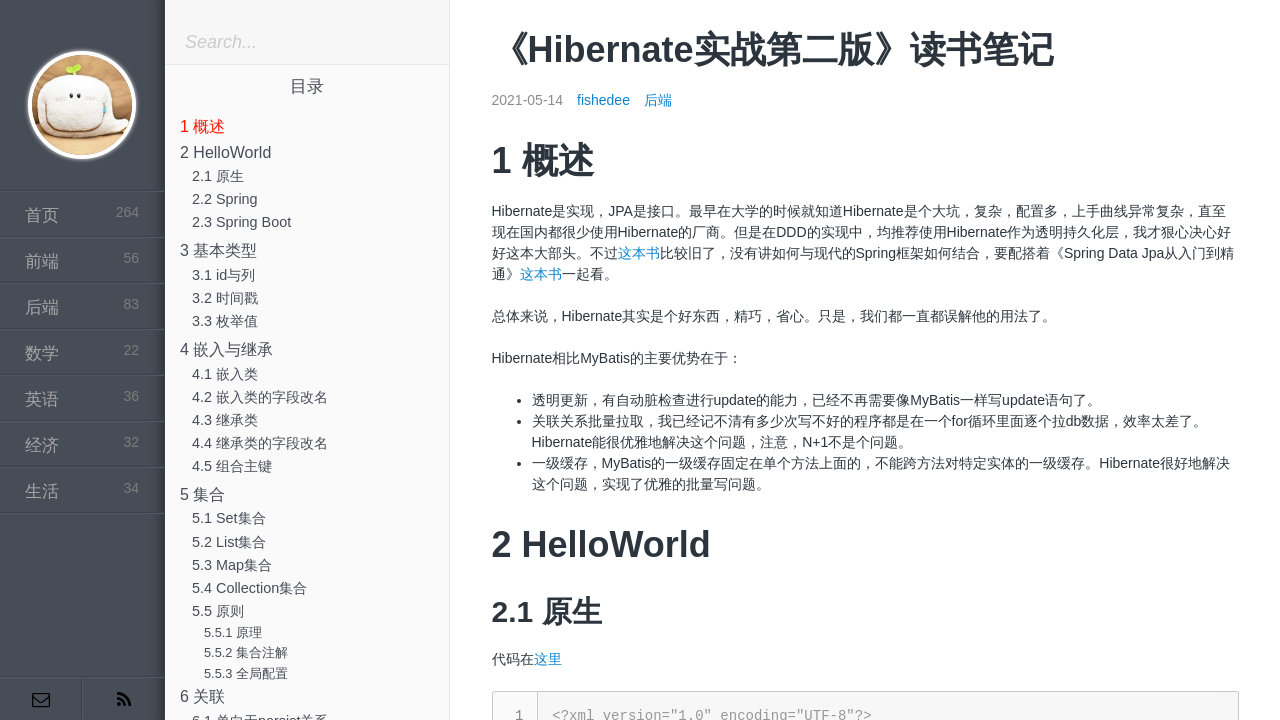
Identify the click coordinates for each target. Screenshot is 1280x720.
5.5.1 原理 (233, 632)
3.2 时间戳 (225, 298)
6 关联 (202, 696)
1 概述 (202, 126)
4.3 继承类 (225, 420)
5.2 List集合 (229, 542)
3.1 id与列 (223, 275)
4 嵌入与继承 (226, 349)
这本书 (639, 253)
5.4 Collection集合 (249, 588)
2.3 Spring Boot (241, 222)
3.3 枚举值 (225, 321)
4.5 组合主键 (232, 466)
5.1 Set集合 (229, 518)
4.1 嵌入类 (225, 374)
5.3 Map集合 (232, 565)
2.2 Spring (225, 199)
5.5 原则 (218, 611)
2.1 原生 (218, 176)
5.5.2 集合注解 (246, 652)
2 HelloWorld (225, 152)
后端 (658, 100)
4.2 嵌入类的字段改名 (260, 397)
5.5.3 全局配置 (246, 673)
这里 (548, 659)
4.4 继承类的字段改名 (260, 443)
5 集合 (202, 494)
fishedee (603, 100)
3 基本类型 (218, 250)
